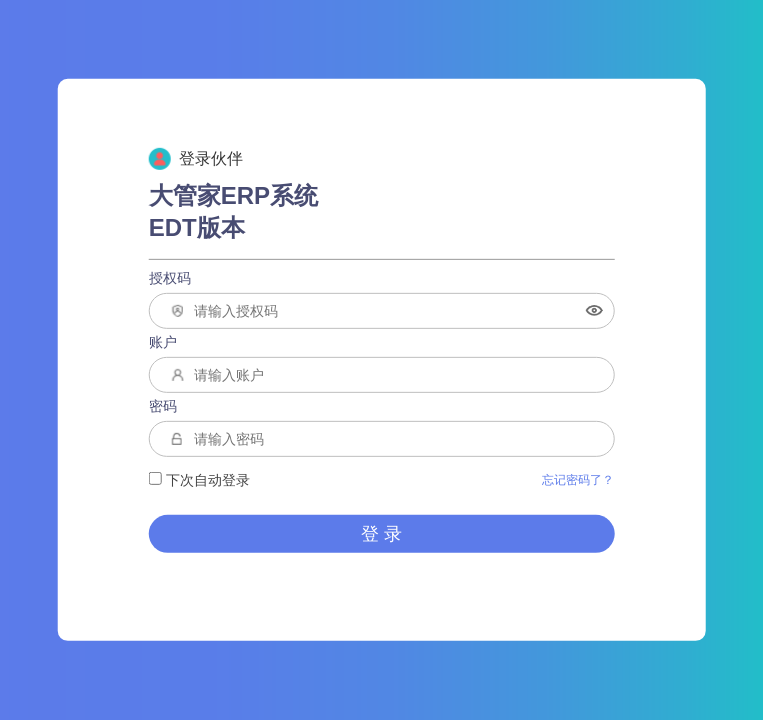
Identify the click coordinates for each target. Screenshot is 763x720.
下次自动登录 (199, 480)
